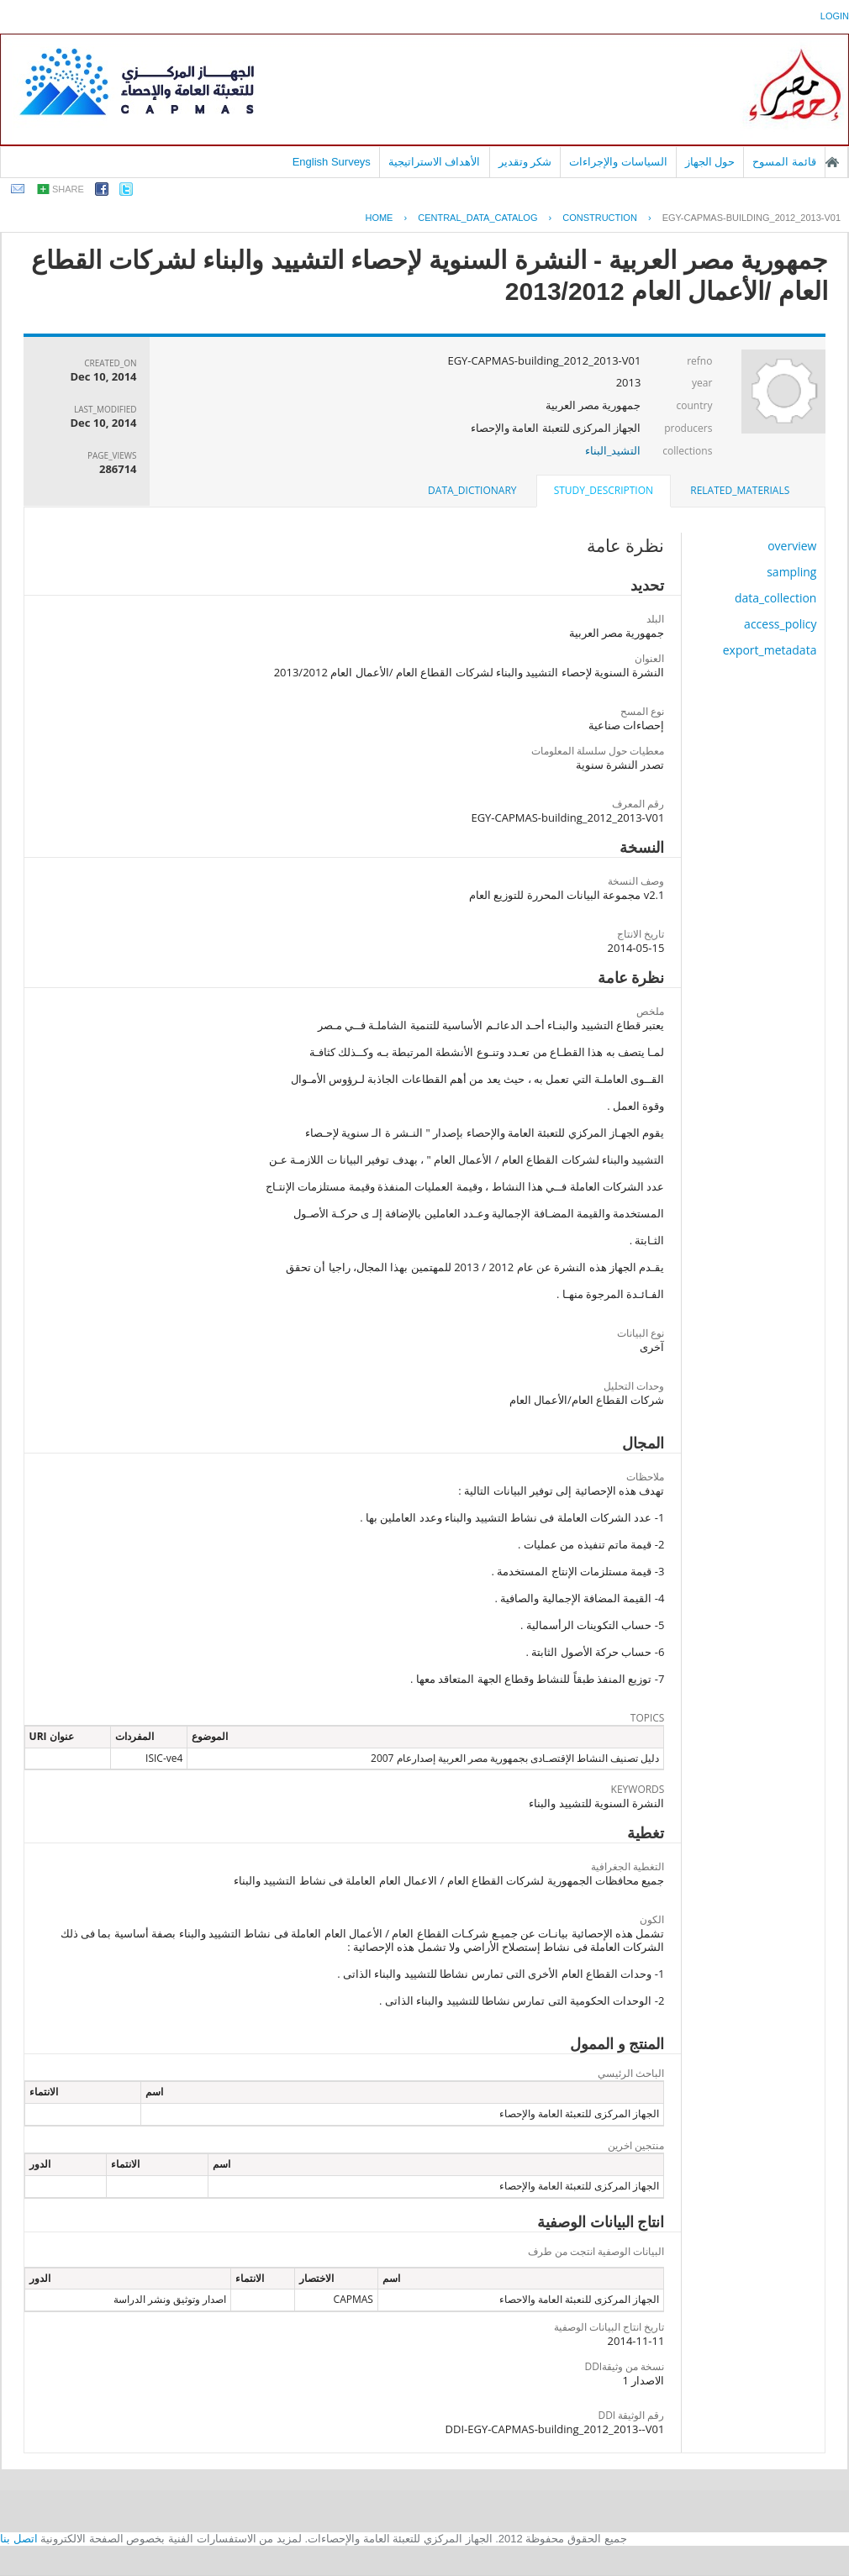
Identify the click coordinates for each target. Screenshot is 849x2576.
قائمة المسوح (784, 161)
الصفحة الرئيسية (832, 162)
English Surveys (332, 161)
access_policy (780, 624)
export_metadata (770, 650)
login (834, 16)
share (68, 189)
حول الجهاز (710, 161)
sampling (791, 572)
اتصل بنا (19, 2538)
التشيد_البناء (613, 450)
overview (791, 546)
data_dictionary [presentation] (472, 490)
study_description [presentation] (603, 490)
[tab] (739, 491)
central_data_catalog (477, 218)
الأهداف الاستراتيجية (434, 161)
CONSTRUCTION (599, 218)
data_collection (776, 598)
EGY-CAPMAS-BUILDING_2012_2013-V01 (751, 218)
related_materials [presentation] (739, 490)
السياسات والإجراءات (618, 161)
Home (379, 218)
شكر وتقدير (525, 161)
